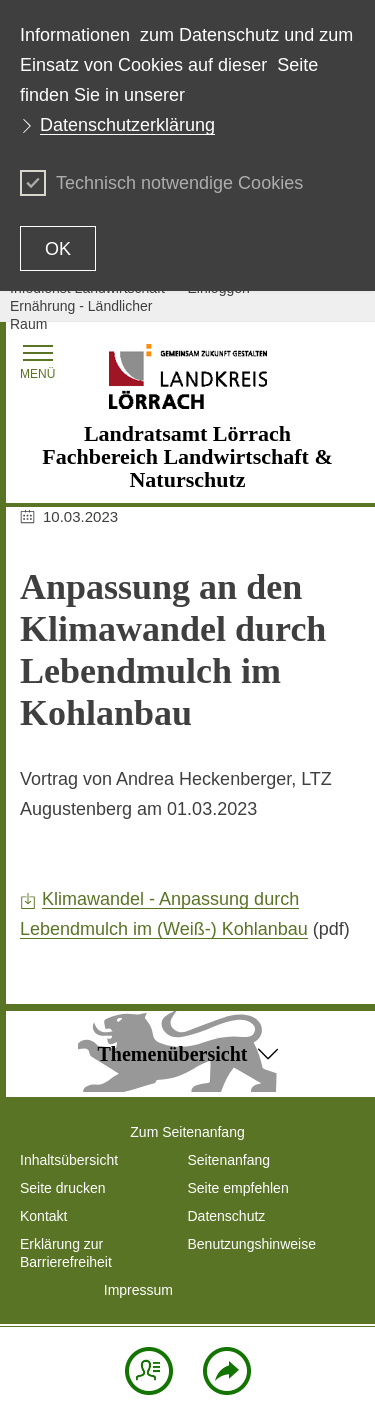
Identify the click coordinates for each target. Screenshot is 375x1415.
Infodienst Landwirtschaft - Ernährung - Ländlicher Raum (91, 306)
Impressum (138, 1290)
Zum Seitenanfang (187, 1132)
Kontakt (43, 1216)
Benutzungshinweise (252, 1244)
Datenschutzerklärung (127, 125)
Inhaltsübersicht (69, 1160)
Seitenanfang (229, 1160)
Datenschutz (227, 1216)
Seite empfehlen (238, 1188)
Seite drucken (63, 1188)
